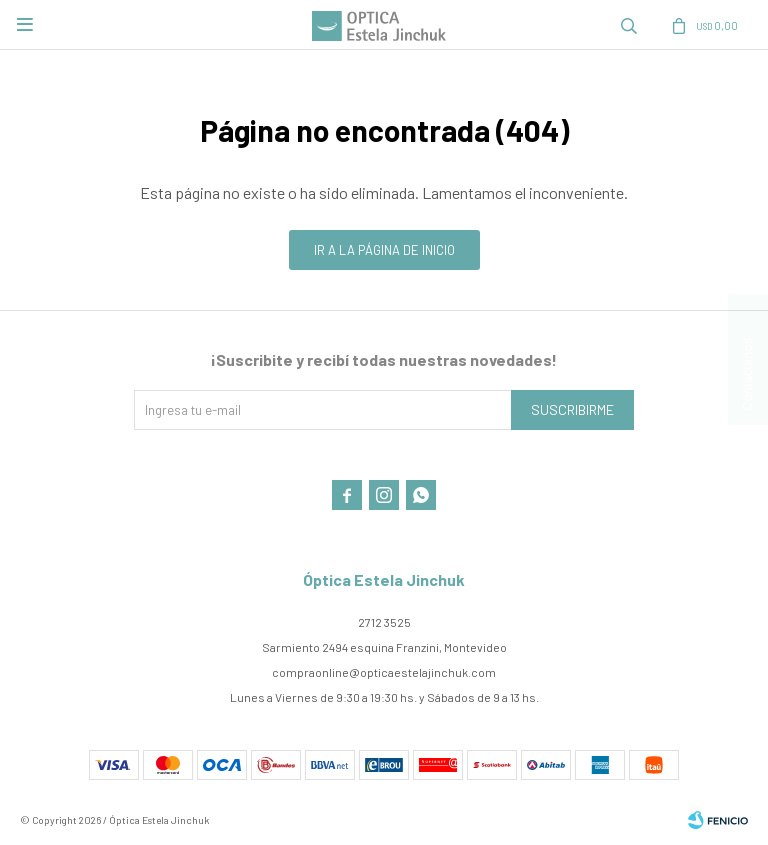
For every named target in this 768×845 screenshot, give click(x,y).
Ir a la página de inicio (384, 250)
